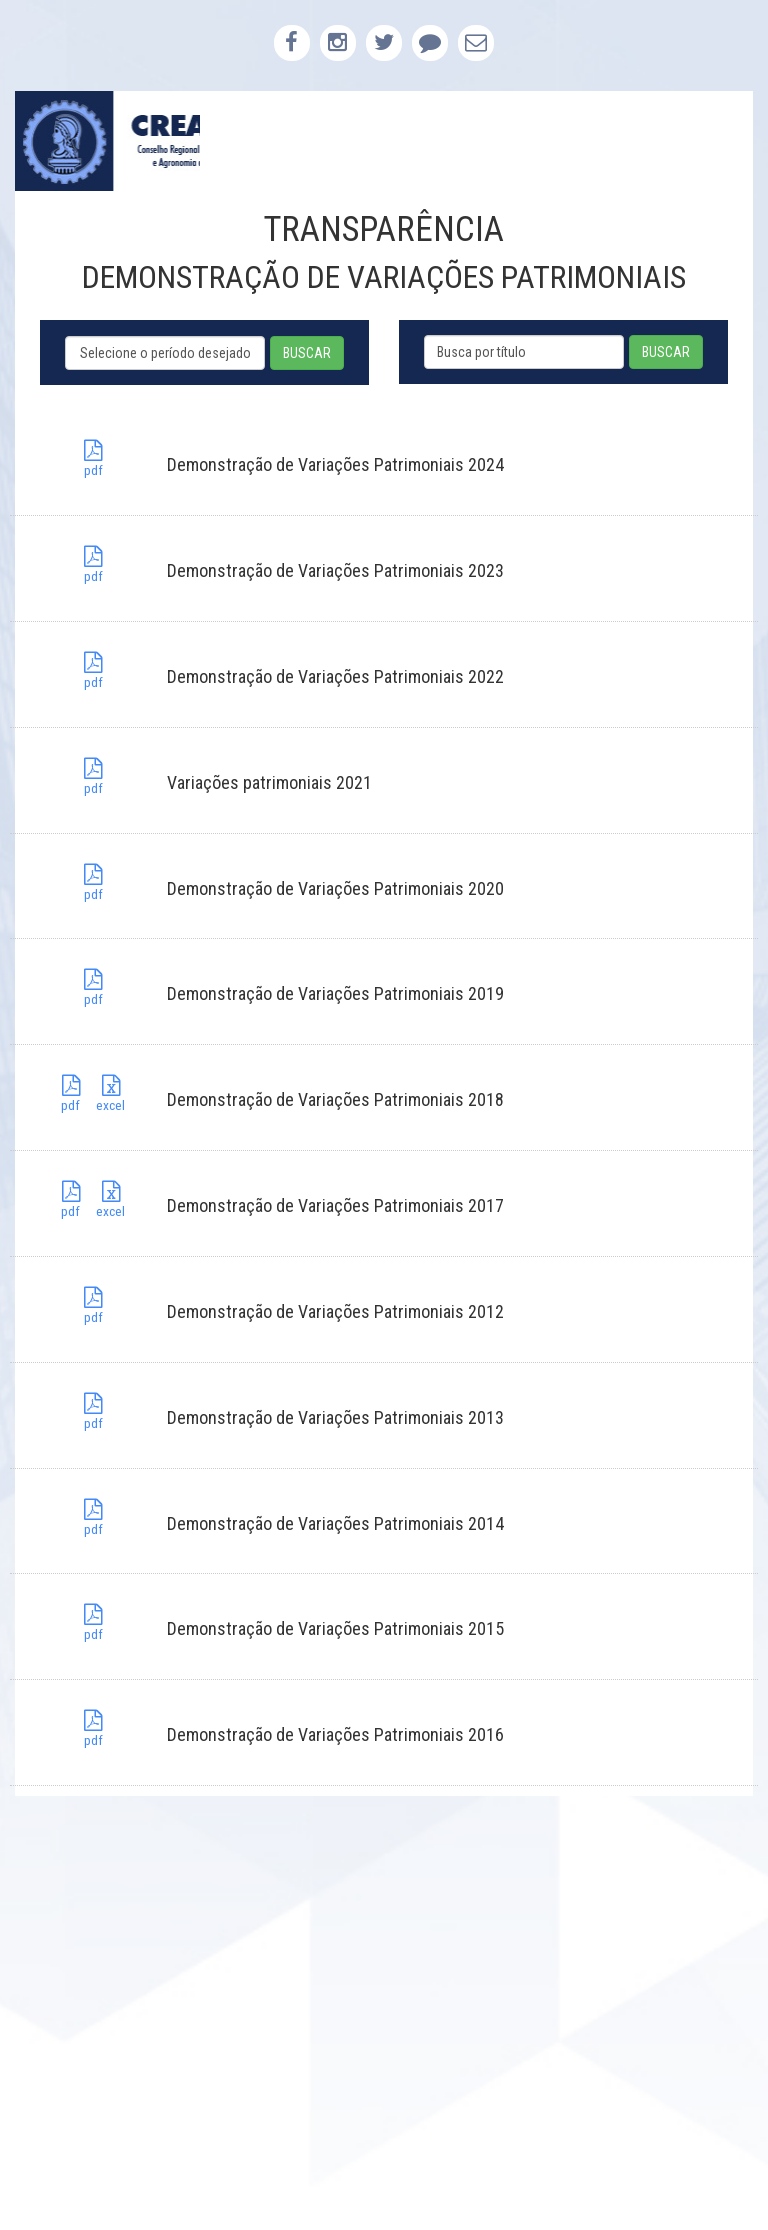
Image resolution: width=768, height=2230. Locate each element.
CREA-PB (107, 141)
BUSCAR (307, 353)
